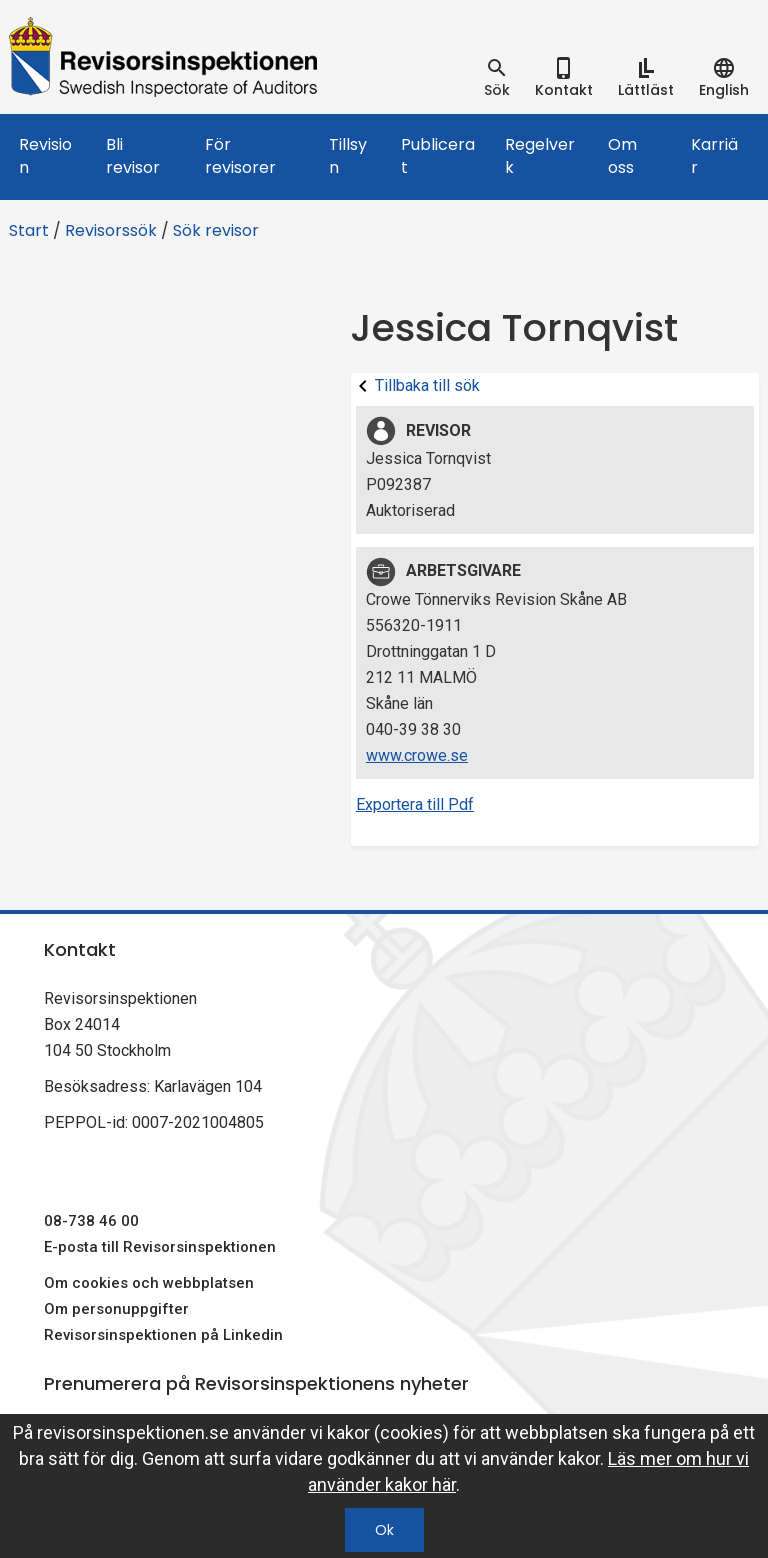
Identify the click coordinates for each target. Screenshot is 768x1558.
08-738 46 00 (91, 1221)
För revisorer (240, 156)
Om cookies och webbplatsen (149, 1283)
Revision (45, 156)
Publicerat (438, 156)
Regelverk (540, 156)
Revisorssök (111, 230)
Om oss (622, 156)
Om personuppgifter (116, 1309)
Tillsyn (348, 156)
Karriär (714, 156)
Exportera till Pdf (415, 804)
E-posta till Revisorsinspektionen (160, 1247)
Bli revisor (133, 156)
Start (29, 230)
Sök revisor (216, 230)
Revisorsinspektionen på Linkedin (163, 1335)
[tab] (497, 78)
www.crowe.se (417, 755)
